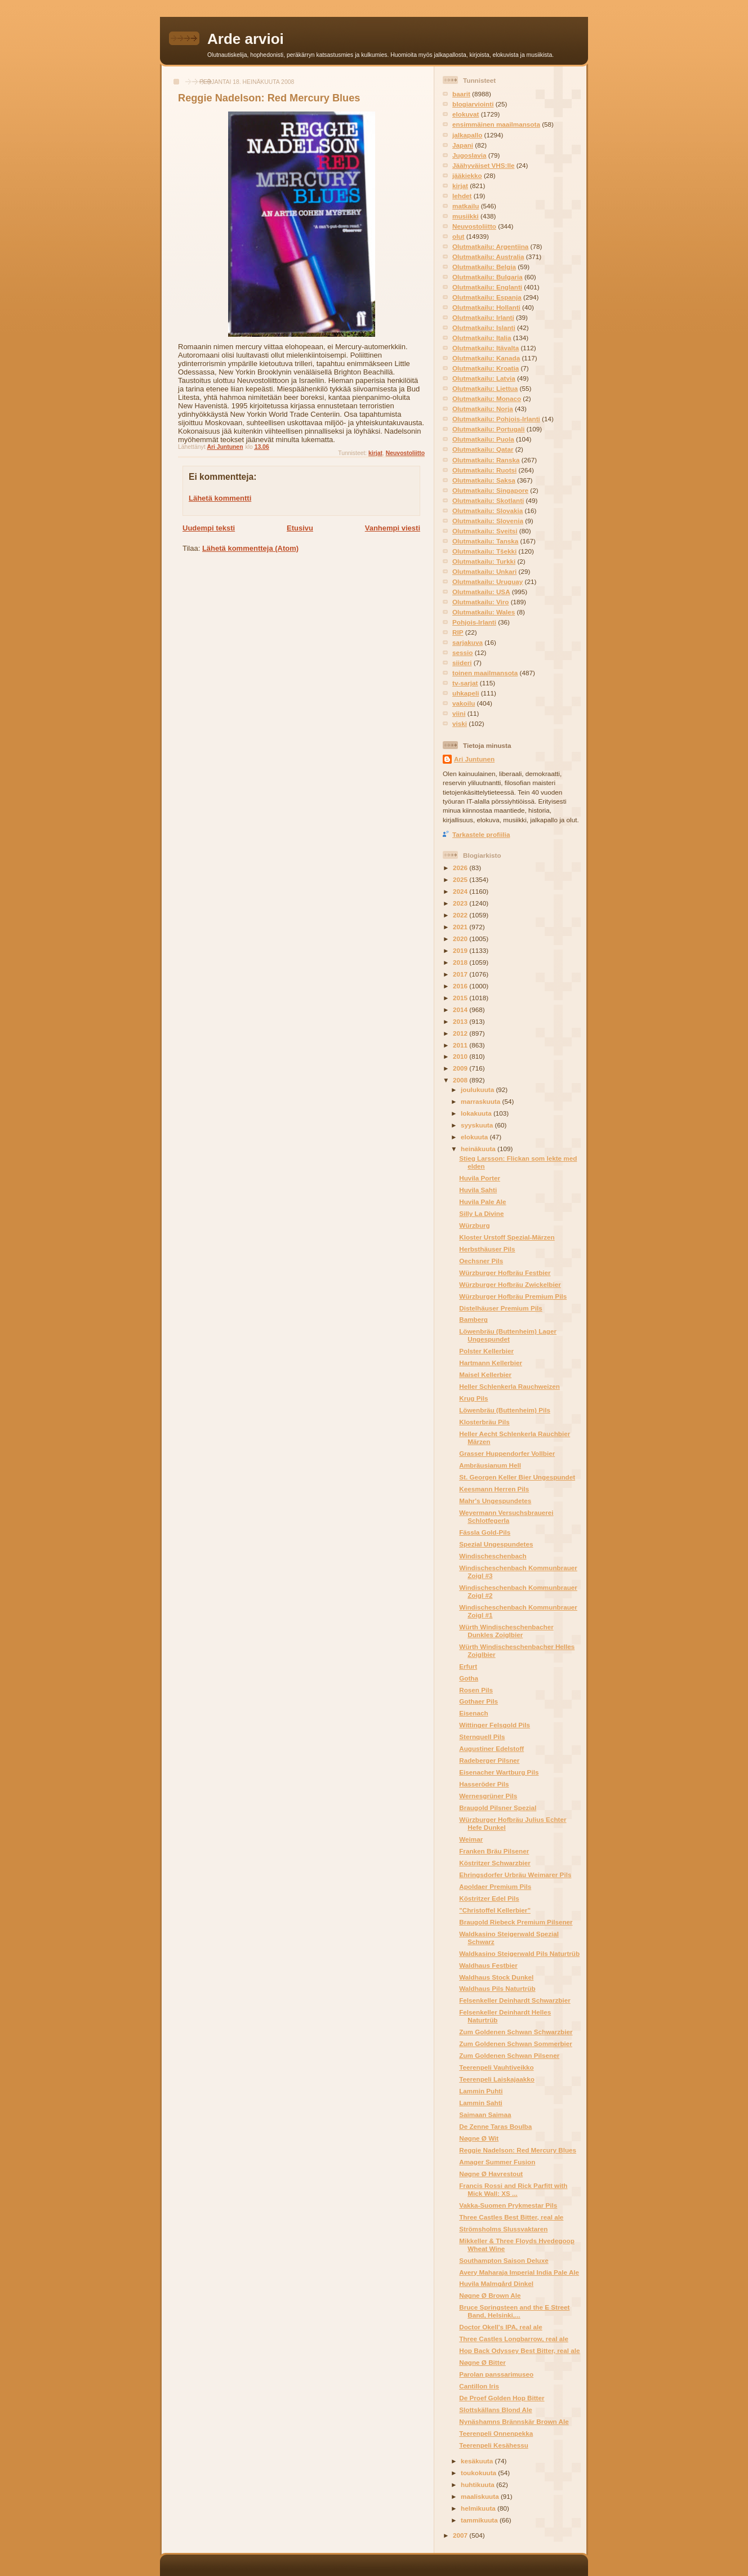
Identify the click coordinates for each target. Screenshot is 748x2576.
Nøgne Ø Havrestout (491, 2173)
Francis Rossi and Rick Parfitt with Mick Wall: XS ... (513, 2189)
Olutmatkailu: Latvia (483, 378)
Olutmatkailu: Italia (481, 337)
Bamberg (473, 1319)
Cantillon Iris (479, 2386)
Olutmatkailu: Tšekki (484, 551)
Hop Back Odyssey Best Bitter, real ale (519, 2350)
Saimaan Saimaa (485, 2114)
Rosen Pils (476, 1689)
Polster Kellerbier (486, 1350)
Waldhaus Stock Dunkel (496, 1977)
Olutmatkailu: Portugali (488, 429)
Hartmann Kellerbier (490, 1362)
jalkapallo (467, 135)
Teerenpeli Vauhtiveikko (496, 2067)
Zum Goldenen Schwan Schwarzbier (515, 2031)
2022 (461, 915)
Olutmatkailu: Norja (482, 408)
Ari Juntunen (474, 759)
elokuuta (475, 1136)
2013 (461, 1021)
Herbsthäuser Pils (487, 1249)
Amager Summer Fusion (497, 2161)
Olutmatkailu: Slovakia (487, 510)
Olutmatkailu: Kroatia (485, 368)
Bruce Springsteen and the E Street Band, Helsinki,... (514, 2311)
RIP (457, 632)
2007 (461, 2535)
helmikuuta (479, 2508)
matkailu (465, 206)
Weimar (471, 1839)
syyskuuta (478, 1125)
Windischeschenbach (492, 1555)
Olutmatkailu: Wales (483, 612)
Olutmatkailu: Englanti (487, 287)
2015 (461, 997)
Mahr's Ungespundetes (495, 1500)
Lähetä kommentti (220, 498)
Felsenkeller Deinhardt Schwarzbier (514, 2000)
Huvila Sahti (478, 1189)
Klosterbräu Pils (484, 1421)
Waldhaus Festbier (488, 1965)
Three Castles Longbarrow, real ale (513, 2338)
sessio (462, 652)
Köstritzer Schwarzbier (495, 1862)
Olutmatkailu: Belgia (484, 266)
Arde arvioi (245, 38)
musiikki (465, 216)
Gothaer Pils (478, 1701)
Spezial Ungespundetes (496, 1544)
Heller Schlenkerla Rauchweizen (509, 1386)
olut (458, 236)
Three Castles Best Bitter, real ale (511, 2217)
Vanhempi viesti (392, 528)
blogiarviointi (472, 104)
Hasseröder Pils (484, 1784)
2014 (461, 1009)
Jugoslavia (469, 155)
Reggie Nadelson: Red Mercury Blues (517, 2150)
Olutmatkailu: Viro (480, 601)
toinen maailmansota (485, 672)
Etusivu (300, 528)
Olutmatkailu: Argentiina (490, 246)
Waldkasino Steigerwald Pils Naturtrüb (519, 1953)
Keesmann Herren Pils (494, 1488)
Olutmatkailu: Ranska (486, 459)
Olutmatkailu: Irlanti (483, 317)
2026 (461, 867)
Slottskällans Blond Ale (495, 2409)
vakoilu (463, 703)
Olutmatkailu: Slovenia (487, 520)
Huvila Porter (479, 1178)
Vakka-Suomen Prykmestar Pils (508, 2205)
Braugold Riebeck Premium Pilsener (515, 1922)
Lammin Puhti (480, 2090)
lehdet (461, 195)
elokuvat (465, 114)
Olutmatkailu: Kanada (486, 358)
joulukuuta (478, 1089)
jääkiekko (467, 175)
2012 (461, 1033)
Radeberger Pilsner (489, 1760)
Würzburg (474, 1225)
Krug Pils (473, 1398)
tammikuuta (480, 2520)
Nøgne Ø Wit (478, 2138)
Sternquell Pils (482, 1736)
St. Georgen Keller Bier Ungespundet (517, 1477)
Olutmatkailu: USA (481, 591)
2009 (461, 1068)
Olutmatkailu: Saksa (483, 480)
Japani (462, 145)
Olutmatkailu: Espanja (487, 297)
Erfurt (468, 1666)
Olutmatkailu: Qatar (482, 449)
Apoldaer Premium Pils (495, 1886)
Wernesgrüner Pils (488, 1795)
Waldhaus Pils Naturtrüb (497, 1988)
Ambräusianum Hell (490, 1465)
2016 (461, 986)
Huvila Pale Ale (482, 1201)
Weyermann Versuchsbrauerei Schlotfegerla (506, 1516)
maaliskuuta (481, 2496)
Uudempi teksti (208, 528)
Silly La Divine (481, 1213)
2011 (461, 1045)
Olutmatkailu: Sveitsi (485, 530)
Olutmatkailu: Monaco (486, 398)
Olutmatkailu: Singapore (490, 490)
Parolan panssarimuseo (496, 2374)
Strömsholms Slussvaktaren (503, 2228)
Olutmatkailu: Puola (483, 439)
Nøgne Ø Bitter (482, 2362)
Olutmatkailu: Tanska (485, 541)
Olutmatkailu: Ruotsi (484, 470)
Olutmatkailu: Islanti (483, 327)
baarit (461, 93)
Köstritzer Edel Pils (489, 1898)
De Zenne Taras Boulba (495, 2126)
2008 (461, 1080)
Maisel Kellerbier (485, 1374)
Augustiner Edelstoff (491, 1748)
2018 (461, 962)
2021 (461, 926)
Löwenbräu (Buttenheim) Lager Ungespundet (507, 1335)
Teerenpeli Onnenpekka (496, 2433)
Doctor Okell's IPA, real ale (500, 2326)
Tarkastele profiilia (481, 834)
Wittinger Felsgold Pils (494, 1724)
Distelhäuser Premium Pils (500, 1308)
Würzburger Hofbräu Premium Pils (513, 1296)
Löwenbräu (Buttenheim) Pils (504, 1410)
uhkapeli (465, 693)
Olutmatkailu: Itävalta (485, 347)
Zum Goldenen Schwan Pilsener (509, 2055)
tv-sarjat (465, 683)
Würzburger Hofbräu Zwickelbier (510, 1284)
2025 (461, 879)
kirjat (375, 453)
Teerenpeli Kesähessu (493, 2445)
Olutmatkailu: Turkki (483, 561)
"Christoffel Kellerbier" (495, 1910)
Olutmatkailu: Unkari (484, 571)
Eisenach (473, 1713)
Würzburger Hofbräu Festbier (504, 1272)
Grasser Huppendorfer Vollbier (507, 1453)
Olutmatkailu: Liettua (485, 388)
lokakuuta (477, 1113)
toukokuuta (479, 2472)
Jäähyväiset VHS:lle (483, 165)
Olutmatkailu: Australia (488, 256)
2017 (461, 974)
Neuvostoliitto (405, 453)
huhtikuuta (478, 2484)
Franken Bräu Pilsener (494, 1851)
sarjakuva (467, 642)
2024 (461, 891)
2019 (461, 950)
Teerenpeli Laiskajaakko (497, 2079)
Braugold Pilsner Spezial (497, 1807)
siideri (461, 662)
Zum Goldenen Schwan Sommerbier (515, 2043)
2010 (461, 1056)
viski (459, 723)
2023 (461, 903)
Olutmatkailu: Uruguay (487, 581)
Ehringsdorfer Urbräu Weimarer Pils (515, 1874)
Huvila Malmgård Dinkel (496, 2283)
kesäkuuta (478, 2460)
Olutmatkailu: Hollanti (486, 307)
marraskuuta (481, 1101)
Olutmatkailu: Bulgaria (487, 276)
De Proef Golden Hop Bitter (501, 2397)
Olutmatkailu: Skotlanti (488, 500)
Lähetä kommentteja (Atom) (250, 548)
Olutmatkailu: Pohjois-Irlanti (496, 418)
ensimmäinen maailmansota (496, 124)
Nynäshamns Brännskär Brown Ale (513, 2421)
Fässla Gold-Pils (484, 1532)
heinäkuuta (479, 1148)
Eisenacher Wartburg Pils (498, 1772)
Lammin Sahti (480, 2102)
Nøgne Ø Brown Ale (489, 2295)
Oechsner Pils (481, 1260)
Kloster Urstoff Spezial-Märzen (507, 1237)
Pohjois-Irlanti (474, 622)
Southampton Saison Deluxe (503, 2260)
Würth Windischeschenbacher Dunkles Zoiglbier (506, 1630)
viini (458, 713)
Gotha (468, 1678)
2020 (461, 938)
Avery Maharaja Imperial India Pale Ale (519, 2272)
